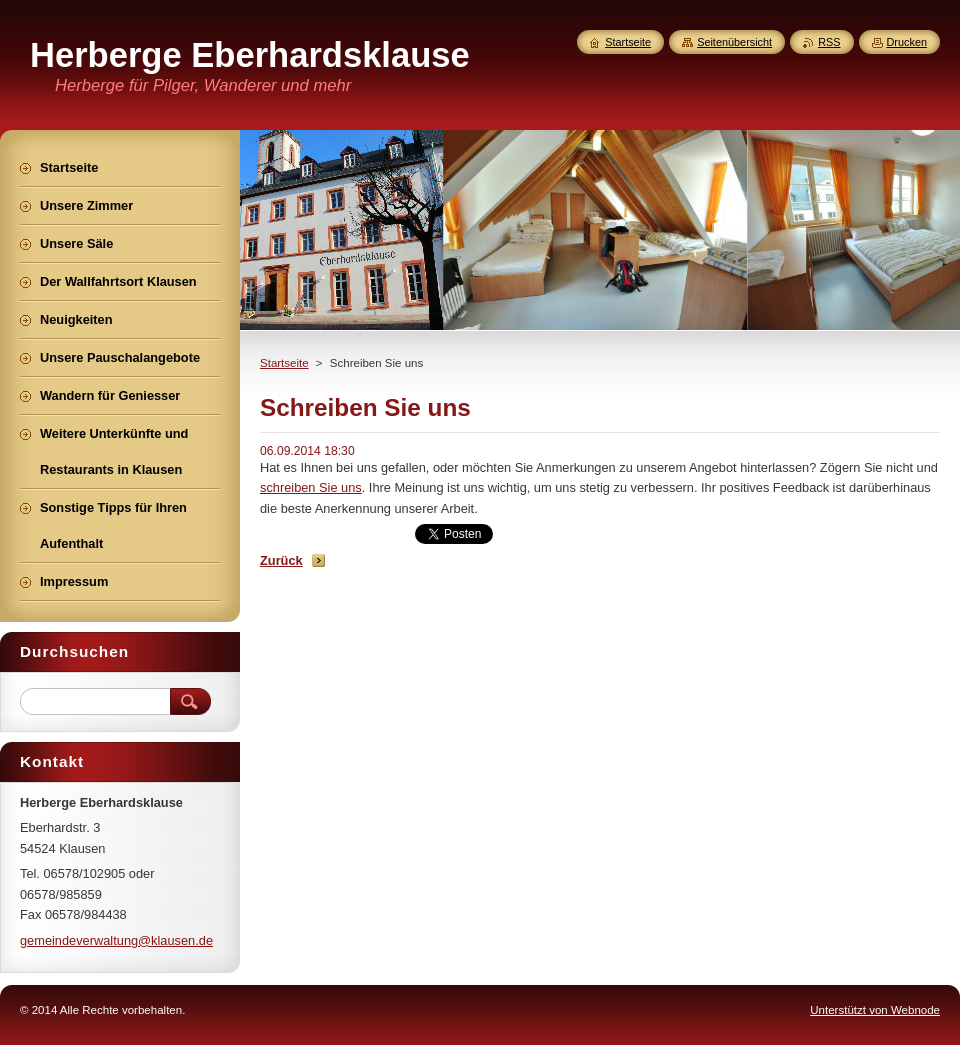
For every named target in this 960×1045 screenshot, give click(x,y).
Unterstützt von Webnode (875, 1010)
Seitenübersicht (734, 42)
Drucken (907, 42)
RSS (829, 42)
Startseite (284, 363)
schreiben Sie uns (311, 487)
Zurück (281, 560)
